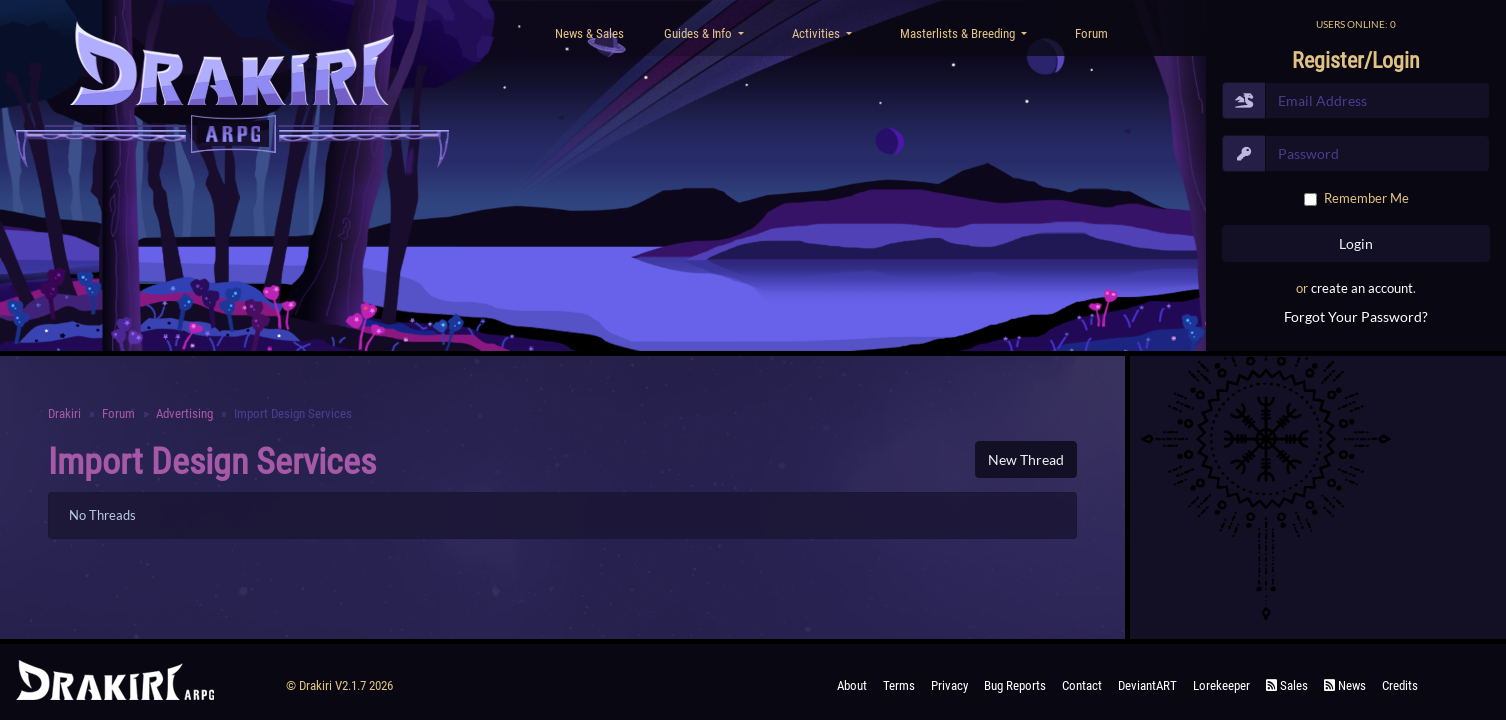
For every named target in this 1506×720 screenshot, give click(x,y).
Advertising (184, 413)
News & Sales (589, 33)
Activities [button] (817, 33)
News (1345, 685)
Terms (899, 685)
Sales (1287, 685)
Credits (1400, 685)
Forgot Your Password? (1356, 316)
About (852, 685)
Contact (1082, 685)
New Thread (1026, 459)
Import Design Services (212, 462)
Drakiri (64, 413)
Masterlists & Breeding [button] (959, 33)
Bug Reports (1015, 685)
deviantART (1147, 685)
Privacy (949, 685)
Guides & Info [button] (699, 33)
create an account (1362, 288)
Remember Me (1366, 198)
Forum (1091, 33)
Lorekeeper (1221, 685)
